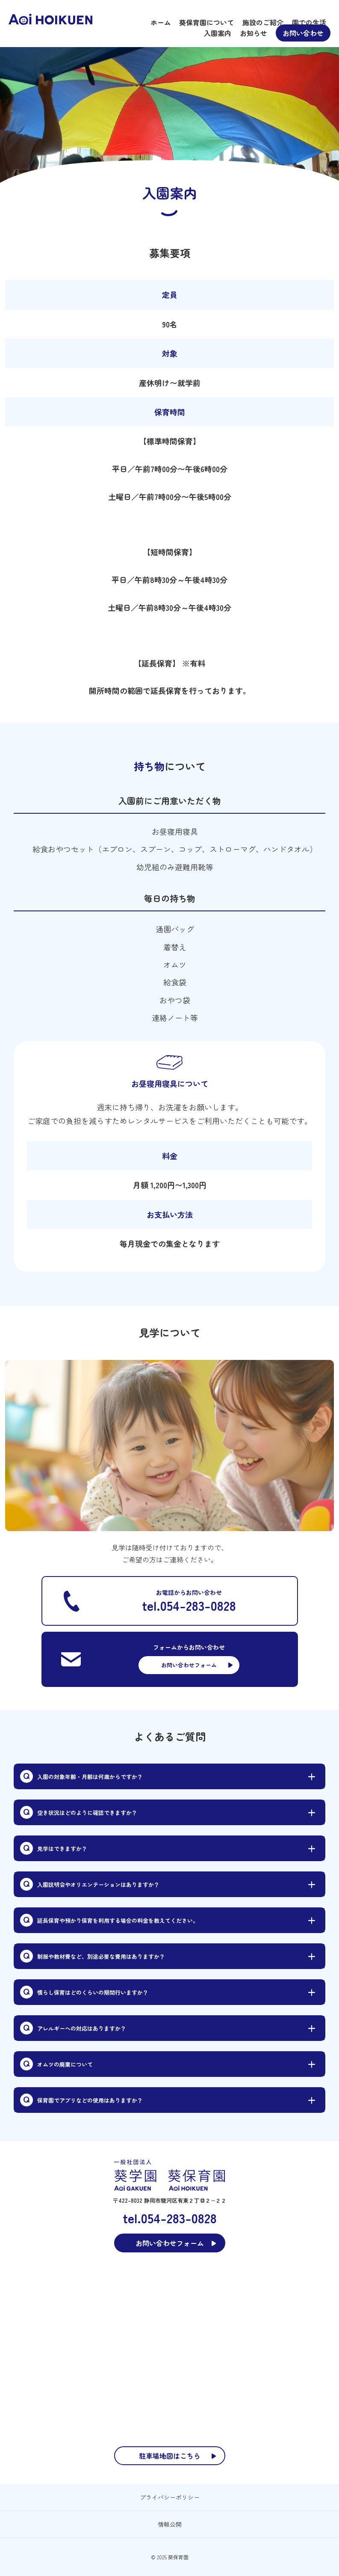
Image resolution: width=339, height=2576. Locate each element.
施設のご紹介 (262, 22)
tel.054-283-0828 (189, 1605)
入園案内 (217, 33)
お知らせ (253, 33)
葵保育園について (206, 22)
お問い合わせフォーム (189, 1665)
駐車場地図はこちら (169, 2456)
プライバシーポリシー (170, 2497)
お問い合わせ (303, 33)
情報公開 (170, 2524)
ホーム (160, 22)
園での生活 (309, 22)
